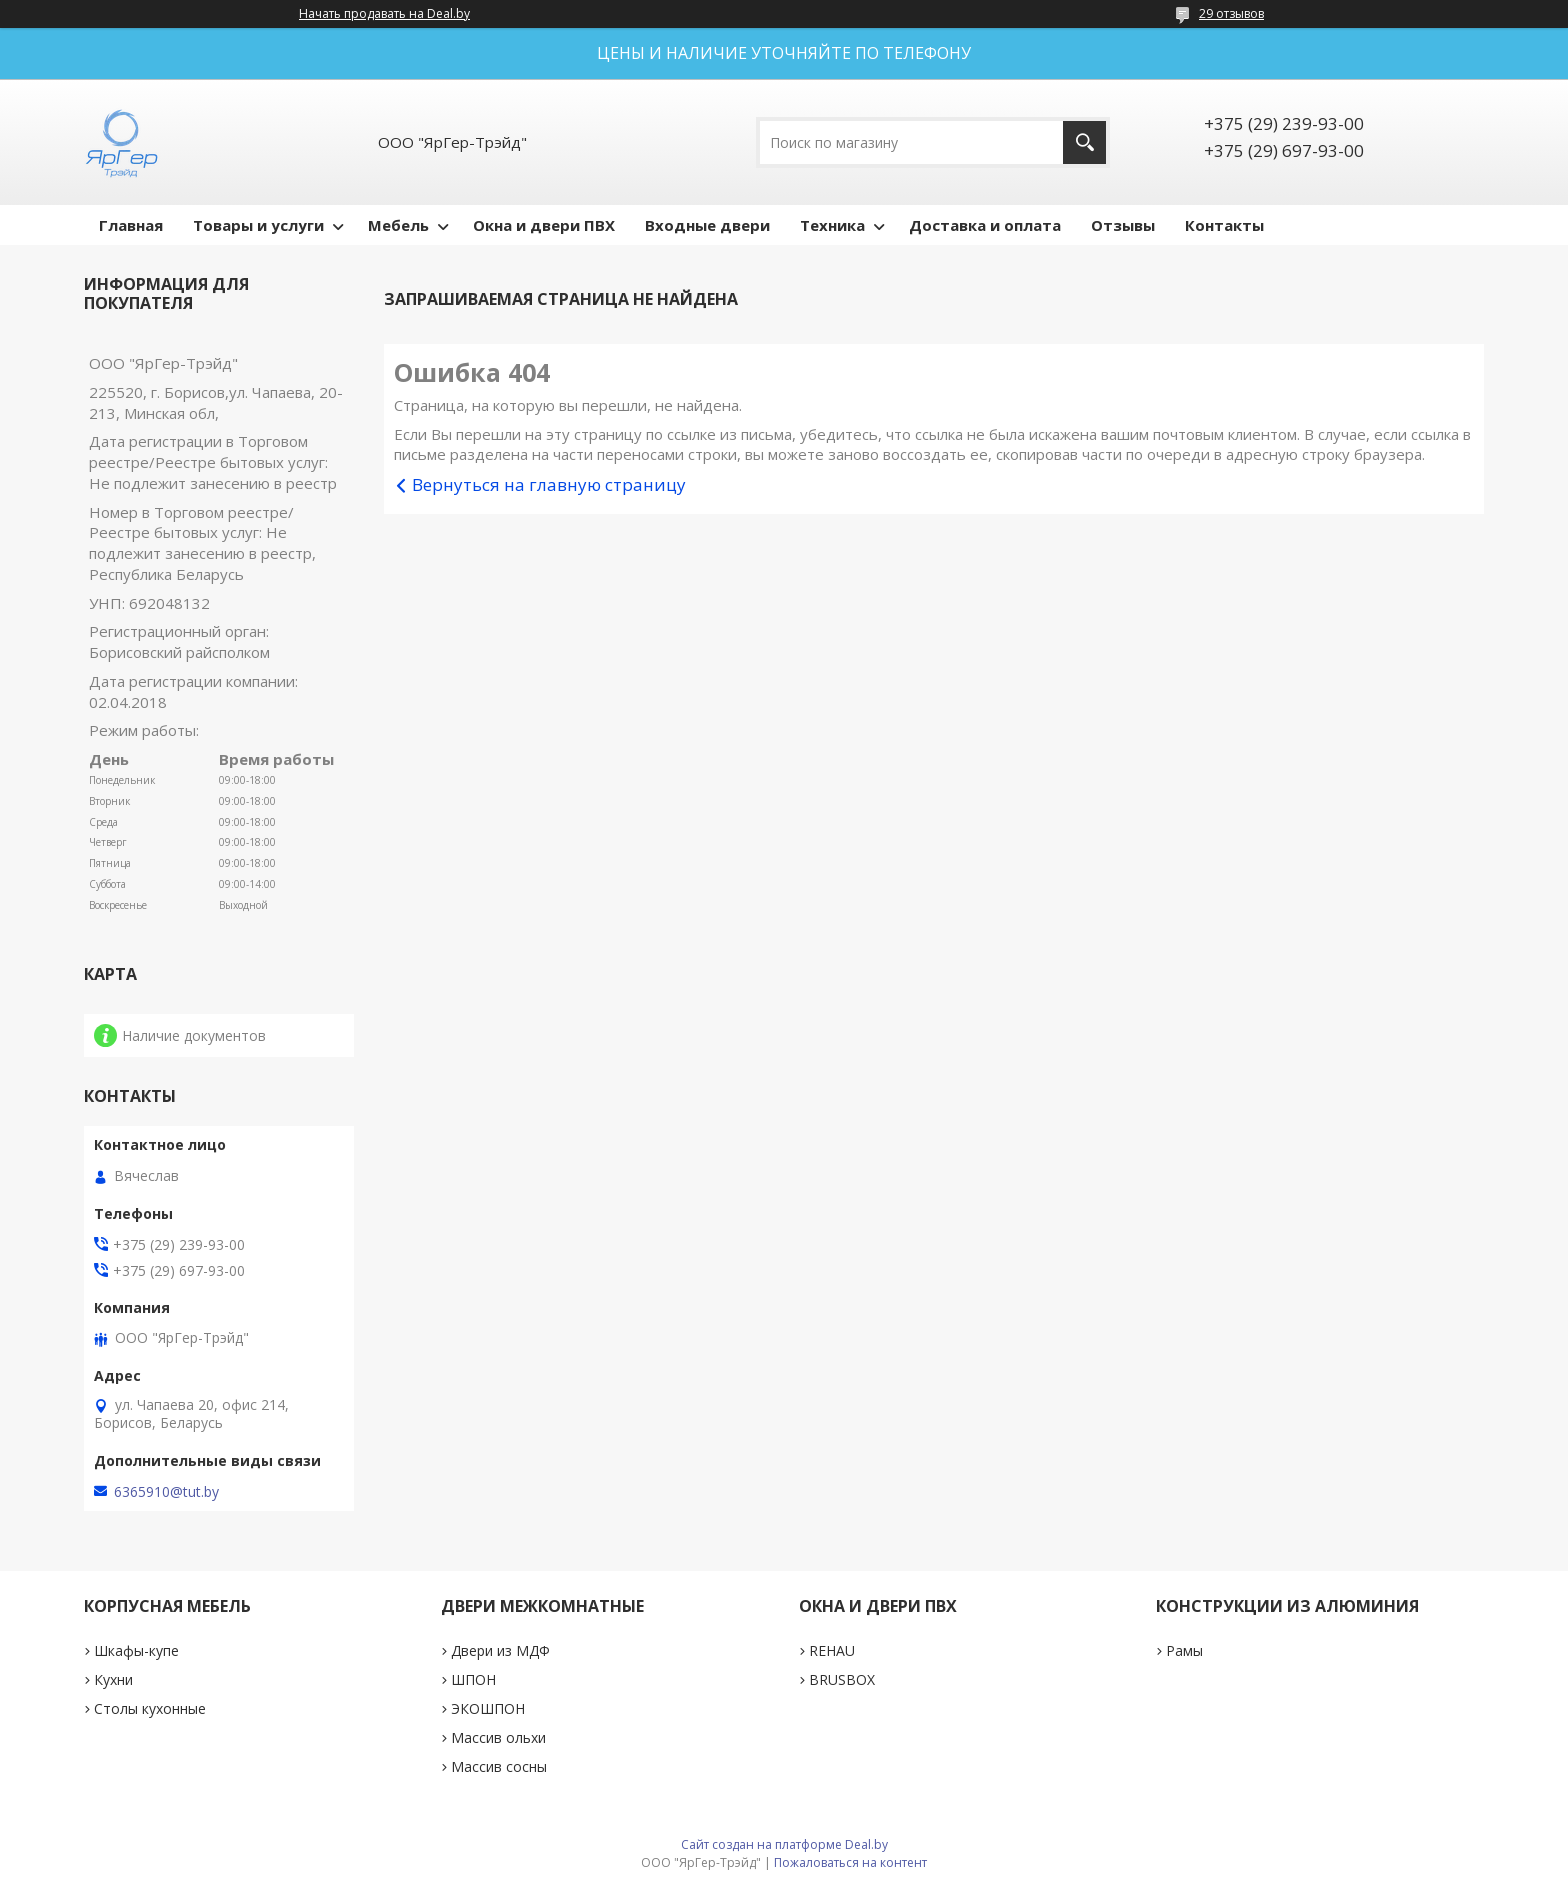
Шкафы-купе (136, 1650)
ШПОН (473, 1679)
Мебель (398, 225)
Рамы (1184, 1650)
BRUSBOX (842, 1679)
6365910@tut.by (166, 1492)
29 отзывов (1231, 13)
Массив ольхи (498, 1737)
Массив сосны (499, 1766)
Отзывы (1123, 225)
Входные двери (707, 225)
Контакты (1224, 225)
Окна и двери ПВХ (544, 225)
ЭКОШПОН (488, 1708)
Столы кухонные (150, 1708)
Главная (131, 225)
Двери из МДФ (500, 1650)
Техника (832, 225)
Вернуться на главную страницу (549, 484)
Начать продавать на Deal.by (384, 14)
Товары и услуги (258, 225)
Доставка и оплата (985, 225)
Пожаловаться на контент (850, 1862)
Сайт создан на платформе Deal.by (784, 1844)
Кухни (113, 1679)
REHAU (832, 1650)
